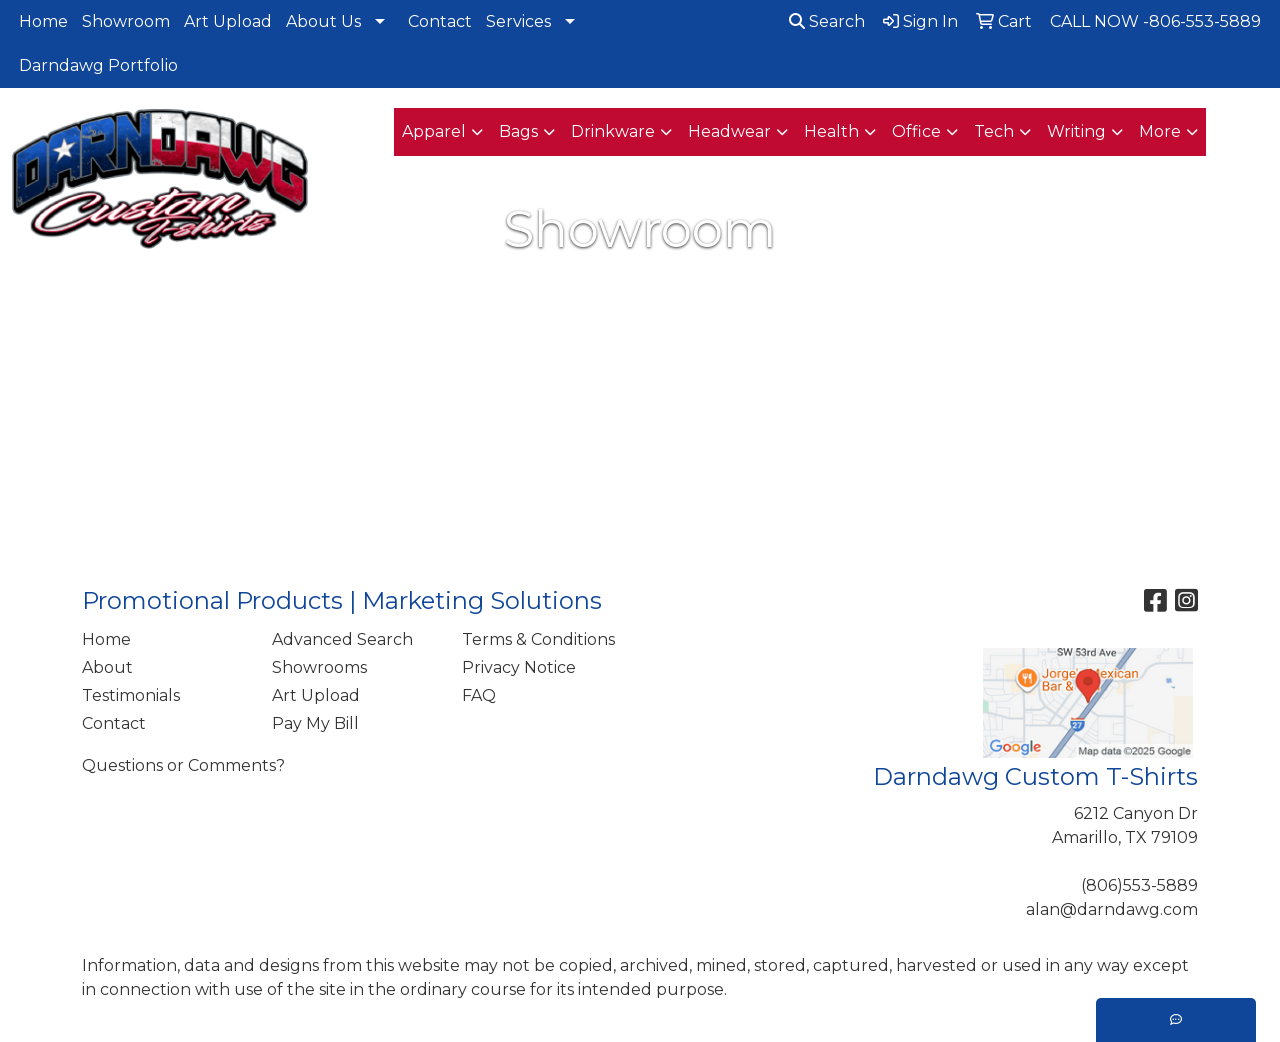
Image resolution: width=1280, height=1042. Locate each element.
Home (43, 21)
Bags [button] (518, 131)
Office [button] (916, 131)
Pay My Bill (315, 723)
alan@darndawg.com (1112, 909)
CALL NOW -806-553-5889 (1155, 21)
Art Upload (228, 21)
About (107, 667)
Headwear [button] (729, 131)
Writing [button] (1076, 131)
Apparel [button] (434, 131)
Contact (440, 21)
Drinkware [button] (613, 131)
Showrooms (319, 667)
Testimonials (131, 695)
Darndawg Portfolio (98, 65)
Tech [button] (994, 131)
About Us (323, 21)
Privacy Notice (519, 667)
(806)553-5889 (1139, 885)
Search (827, 21)
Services (518, 21)
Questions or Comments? (183, 765)
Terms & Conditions (538, 639)
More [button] (1160, 131)
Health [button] (831, 131)
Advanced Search (342, 639)
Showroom (126, 21)
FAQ (479, 695)
